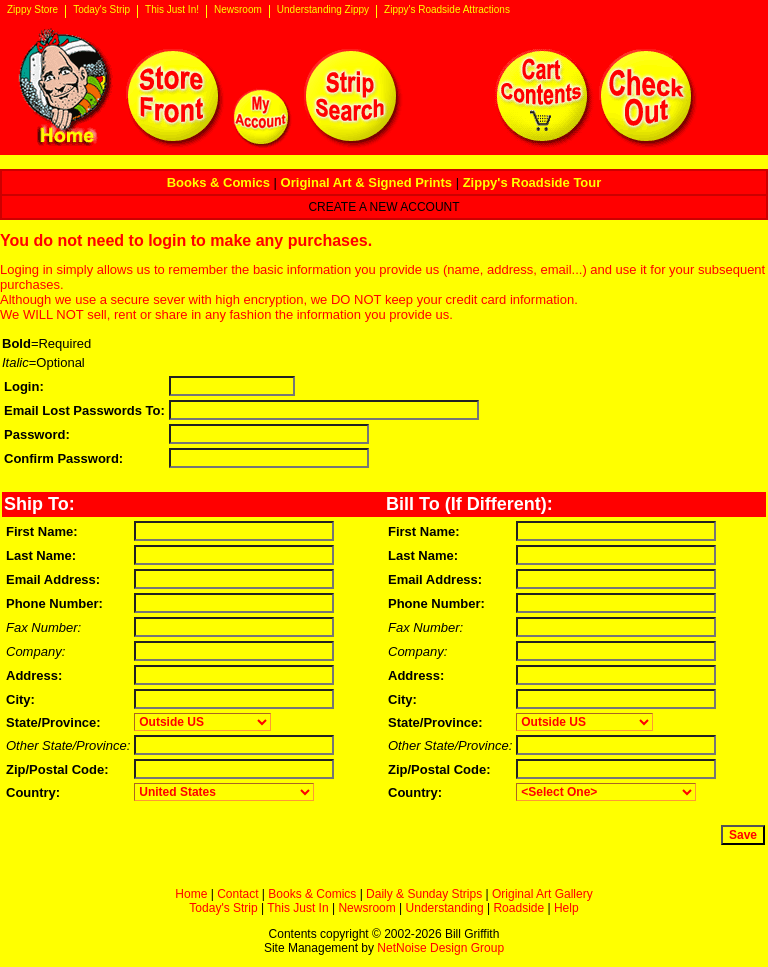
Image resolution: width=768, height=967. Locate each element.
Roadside (518, 908)
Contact (237, 894)
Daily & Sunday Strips (424, 894)
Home (191, 894)
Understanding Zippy (323, 10)
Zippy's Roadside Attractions (447, 10)
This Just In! (172, 10)
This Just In (297, 908)
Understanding (445, 908)
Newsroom (238, 10)
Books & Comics (312, 894)
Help (566, 908)
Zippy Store (32, 10)
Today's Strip (101, 10)
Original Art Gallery (542, 894)
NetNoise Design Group (440, 948)
